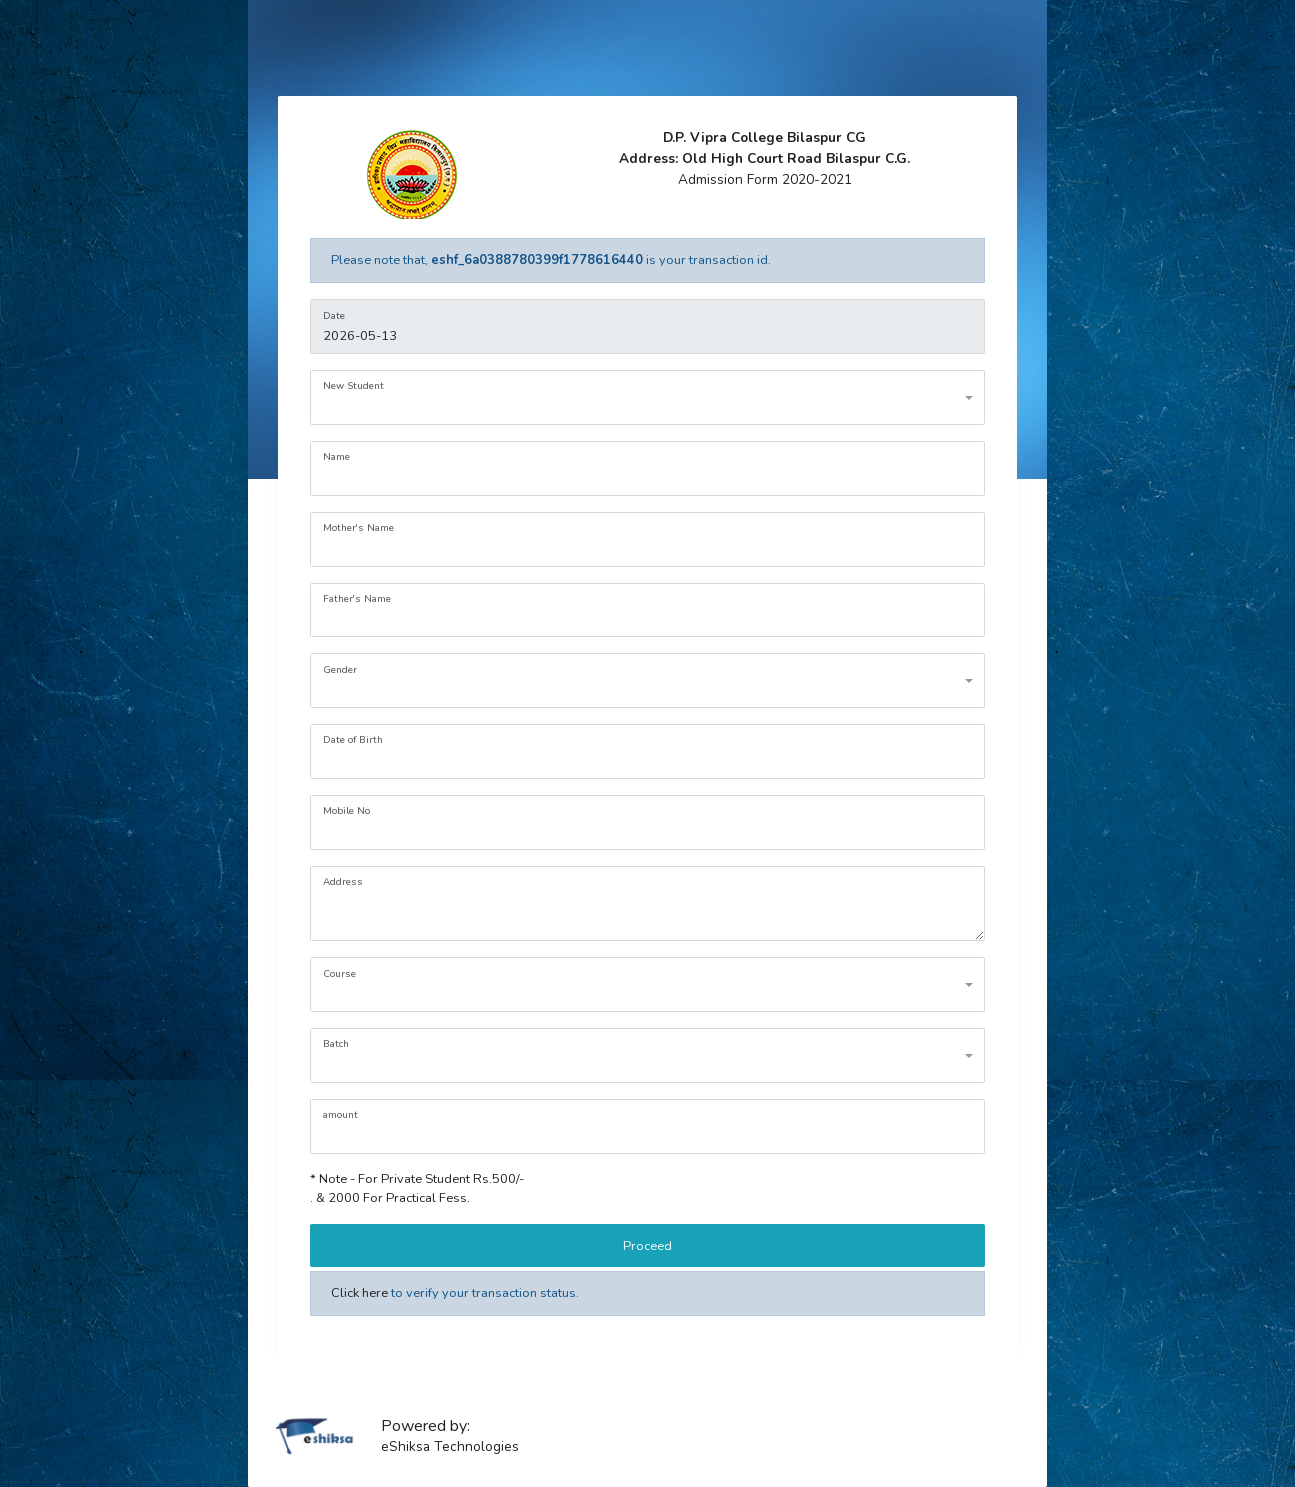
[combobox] (647, 397)
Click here (359, 1293)
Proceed (647, 1246)
